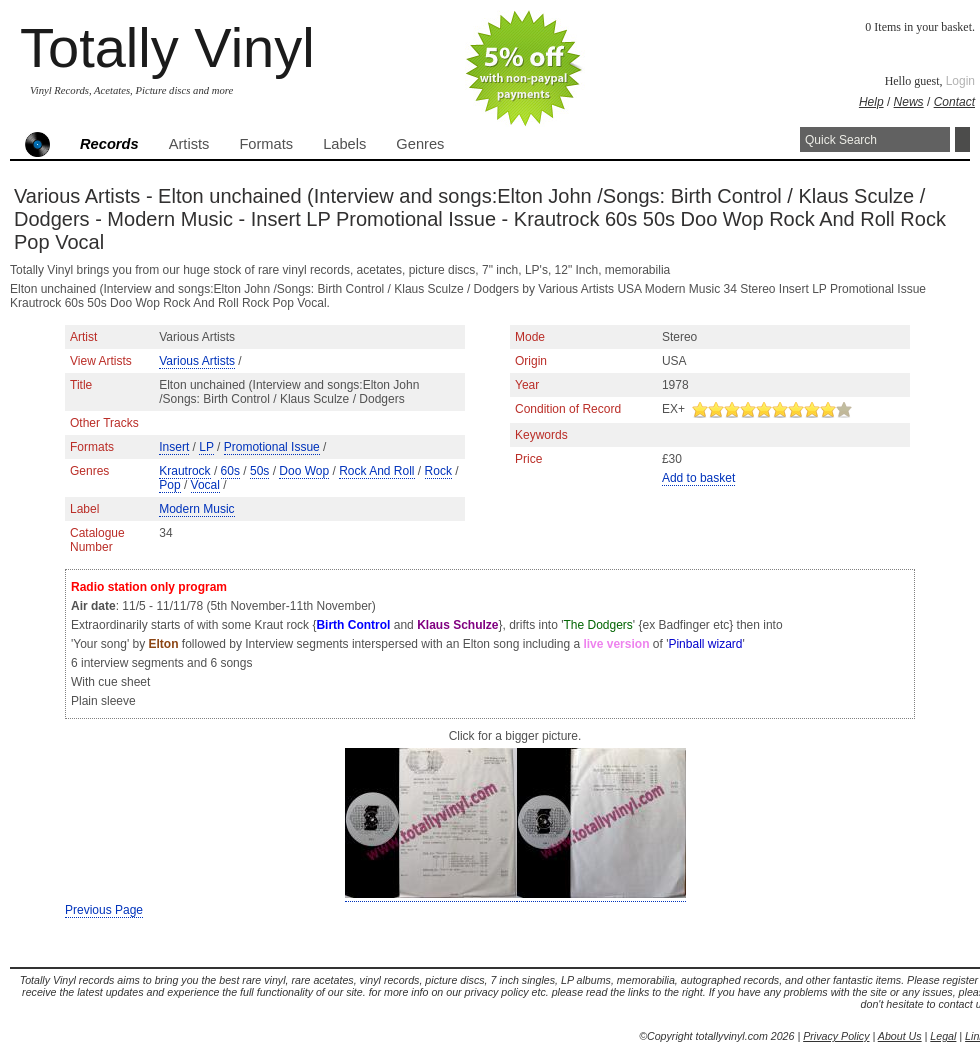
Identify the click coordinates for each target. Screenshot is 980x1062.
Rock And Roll (376, 471)
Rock (438, 471)
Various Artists (197, 361)
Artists (189, 144)
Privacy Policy (836, 1036)
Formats (266, 144)
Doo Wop (304, 471)
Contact (954, 102)
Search (962, 139)
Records (109, 144)
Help (871, 102)
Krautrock (184, 471)
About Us (900, 1036)
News (909, 102)
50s (259, 471)
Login (960, 81)
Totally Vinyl (167, 47)
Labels (344, 144)
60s (230, 471)
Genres (420, 144)
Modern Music (196, 509)
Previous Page (104, 910)
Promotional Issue (272, 447)
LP (206, 447)
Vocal (205, 485)
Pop (169, 485)
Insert (174, 447)
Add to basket (698, 478)
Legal (943, 1036)
